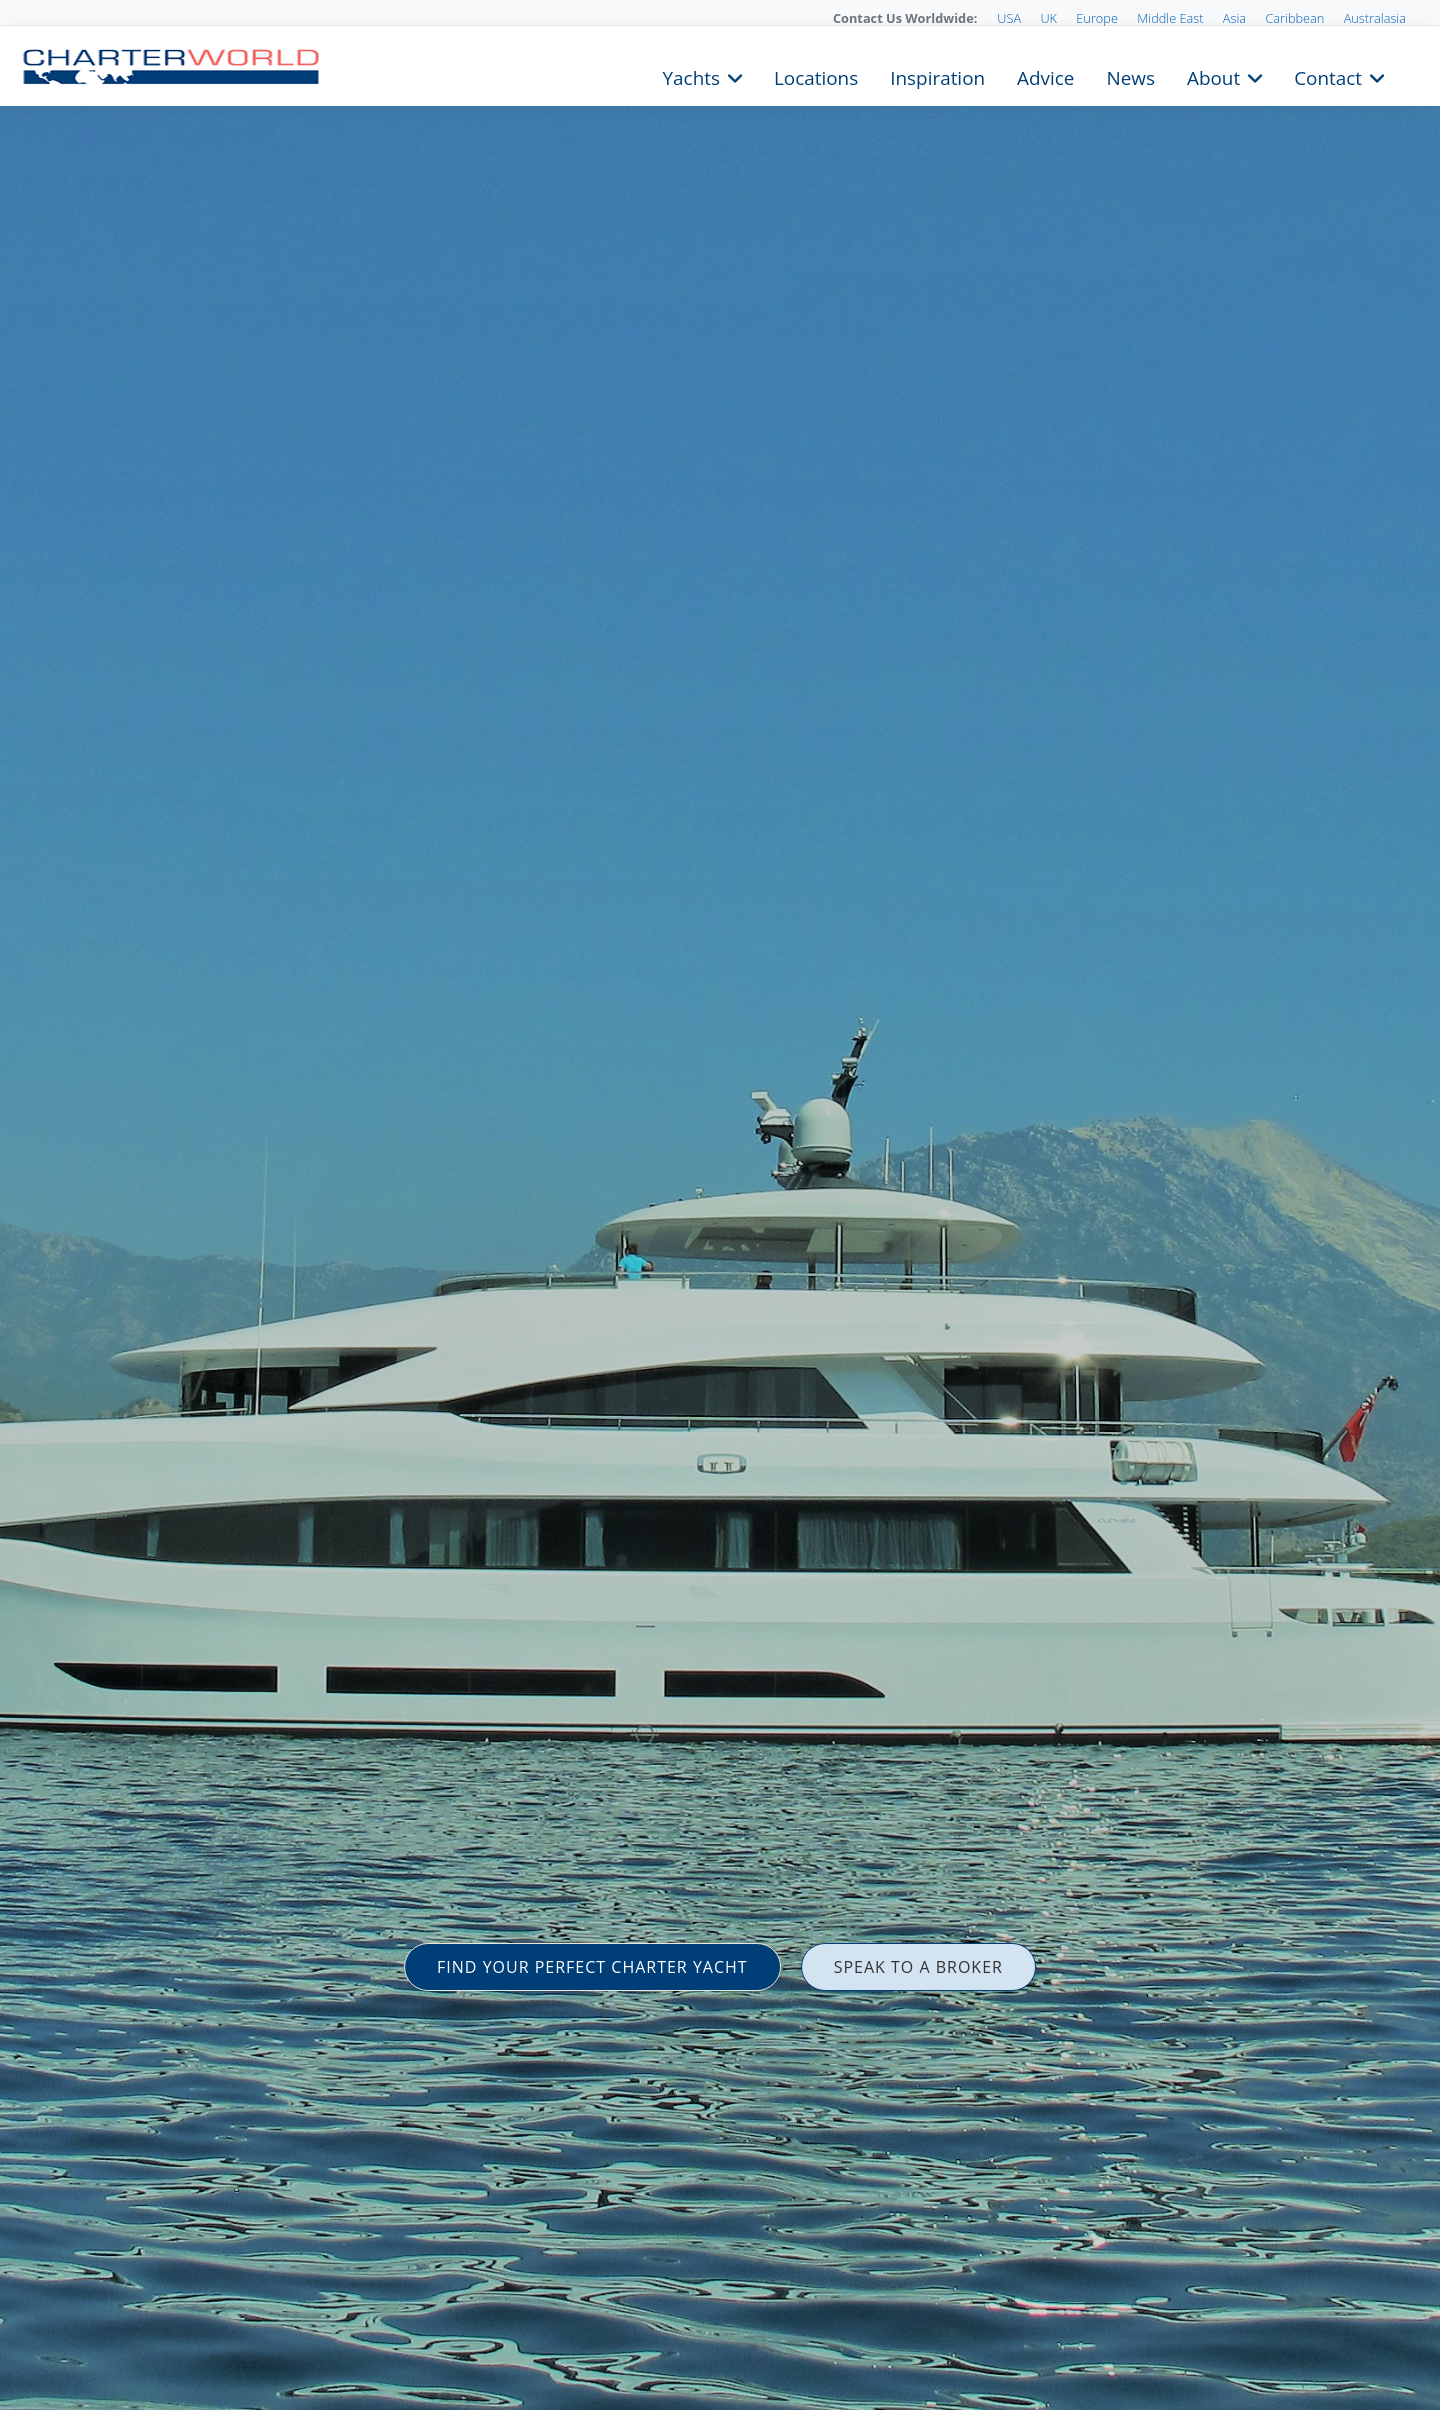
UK (1048, 18)
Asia (1234, 18)
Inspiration (937, 76)
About (1213, 76)
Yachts (691, 76)
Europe (1097, 18)
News (1130, 76)
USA (1009, 18)
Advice (1045, 76)
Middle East (1170, 18)
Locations (816, 76)
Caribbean (1294, 18)
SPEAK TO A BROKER (918, 1967)
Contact (1328, 76)
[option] (720, 1214)
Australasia (1375, 18)
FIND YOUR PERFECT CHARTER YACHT (592, 1967)
